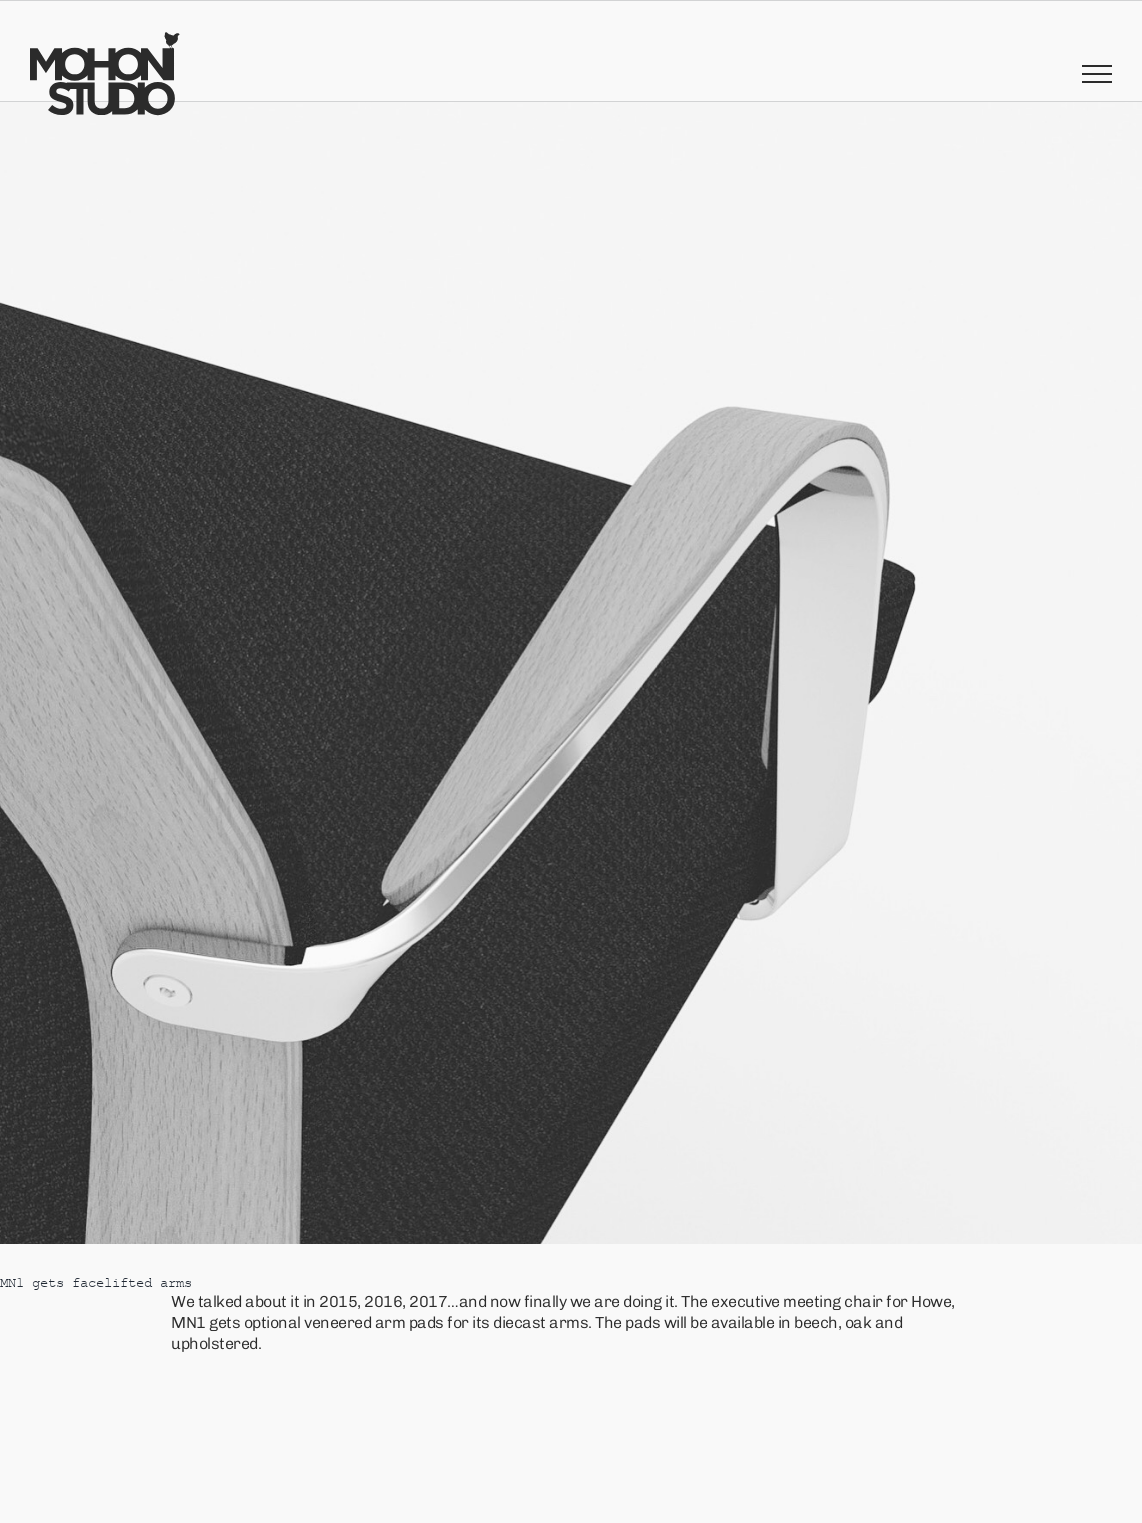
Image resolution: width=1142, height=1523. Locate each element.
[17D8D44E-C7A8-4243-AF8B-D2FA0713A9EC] (571, 673)
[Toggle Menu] (1097, 74)
